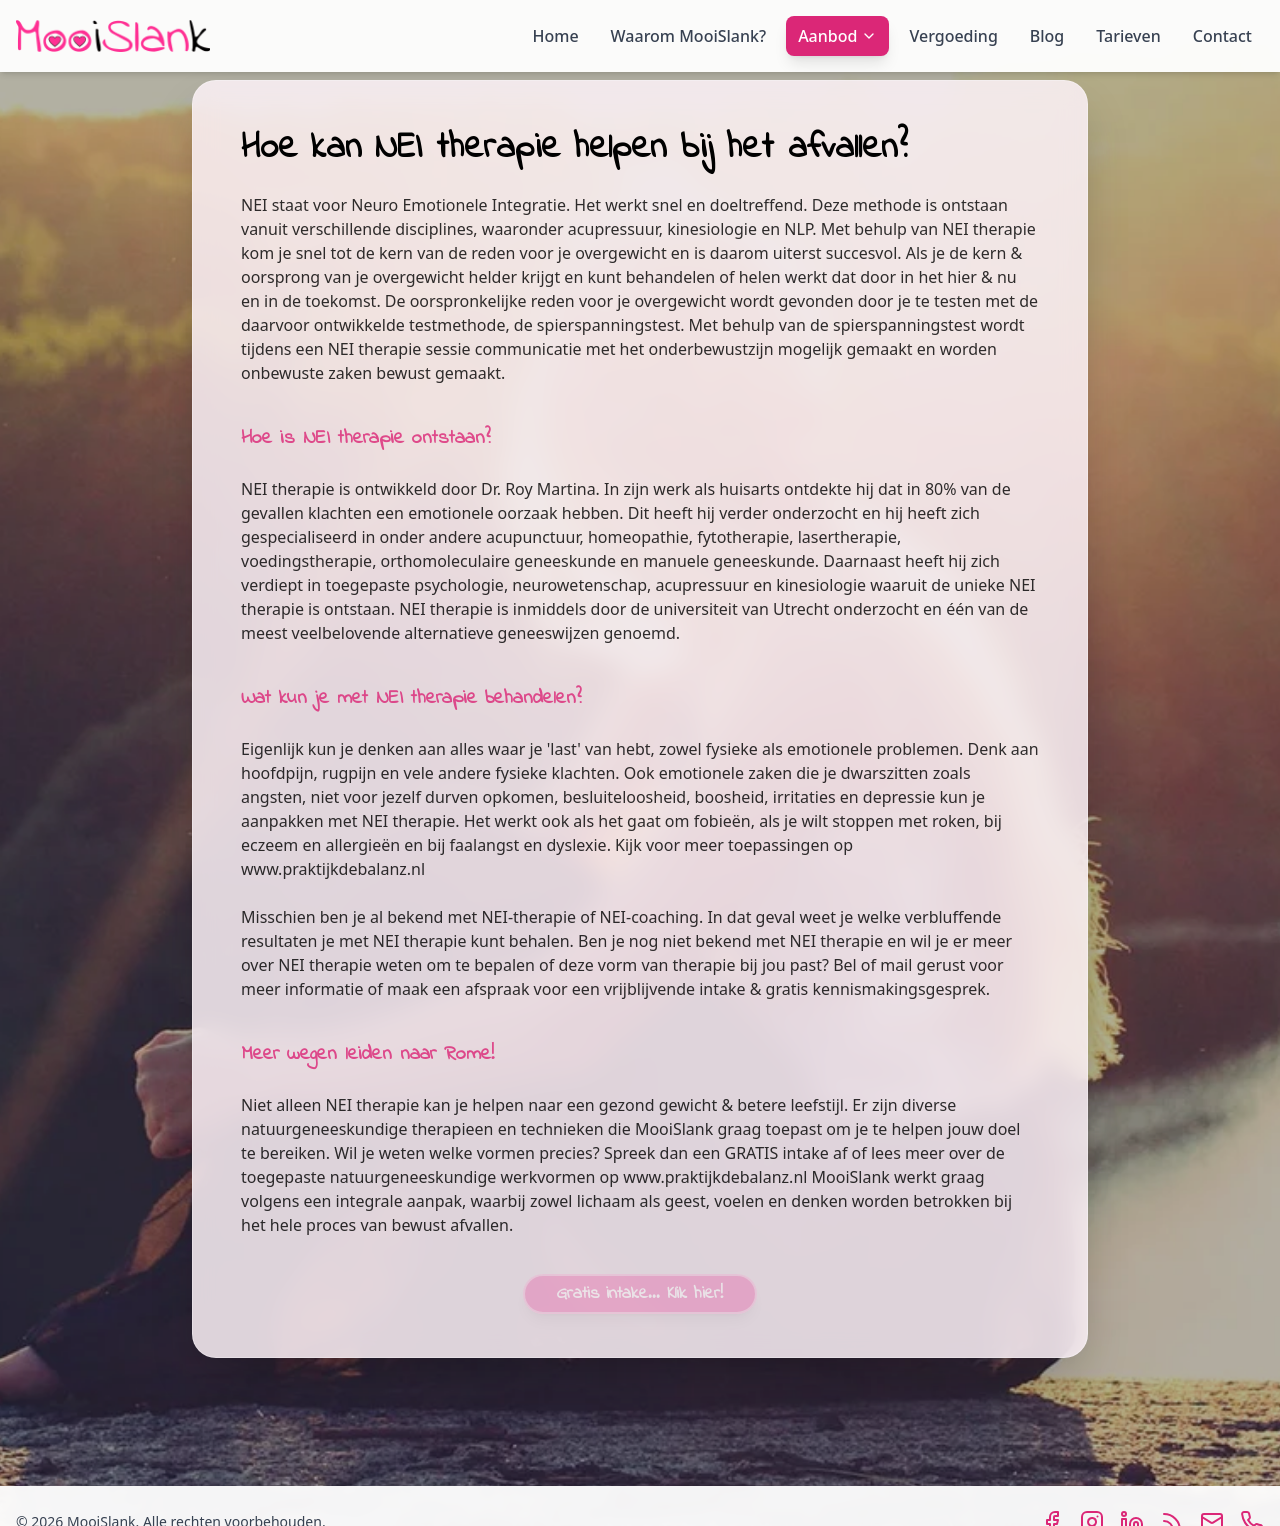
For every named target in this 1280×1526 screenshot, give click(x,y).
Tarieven (1128, 36)
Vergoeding (953, 36)
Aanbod (837, 36)
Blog (1047, 36)
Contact (1222, 36)
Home (556, 36)
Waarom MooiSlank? (689, 36)
